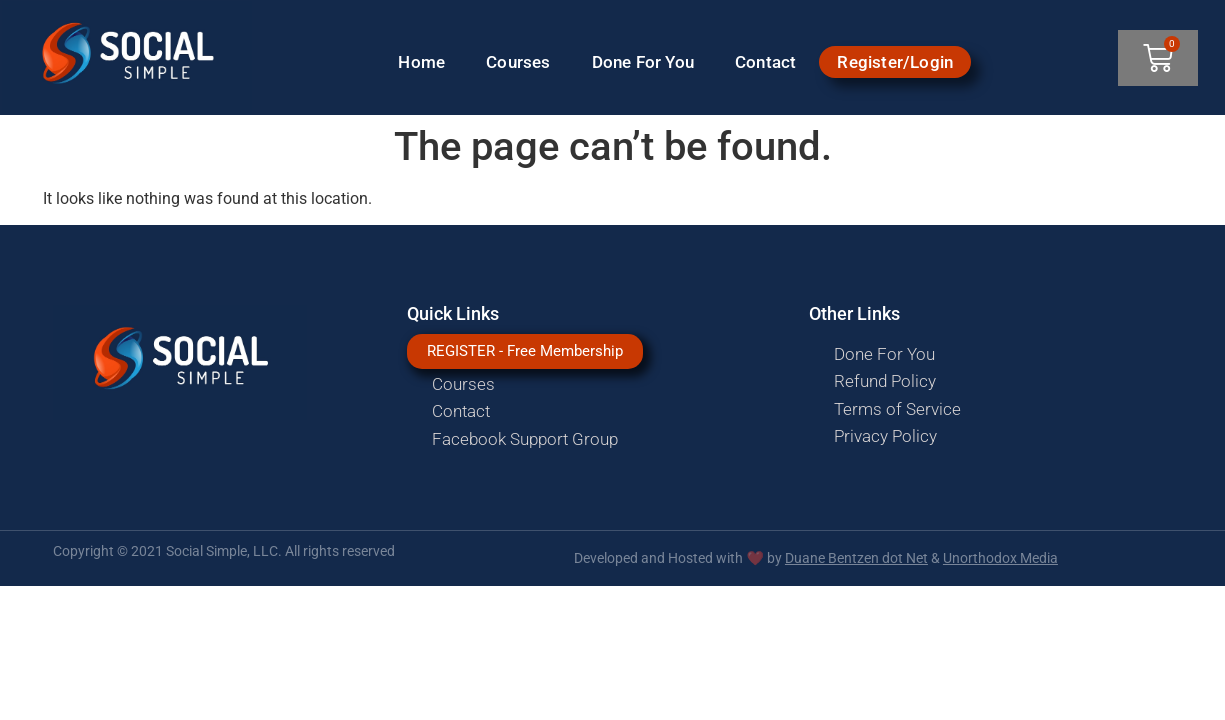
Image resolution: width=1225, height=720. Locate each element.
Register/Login (895, 62)
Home (421, 62)
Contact (765, 62)
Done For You (643, 62)
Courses (518, 62)
